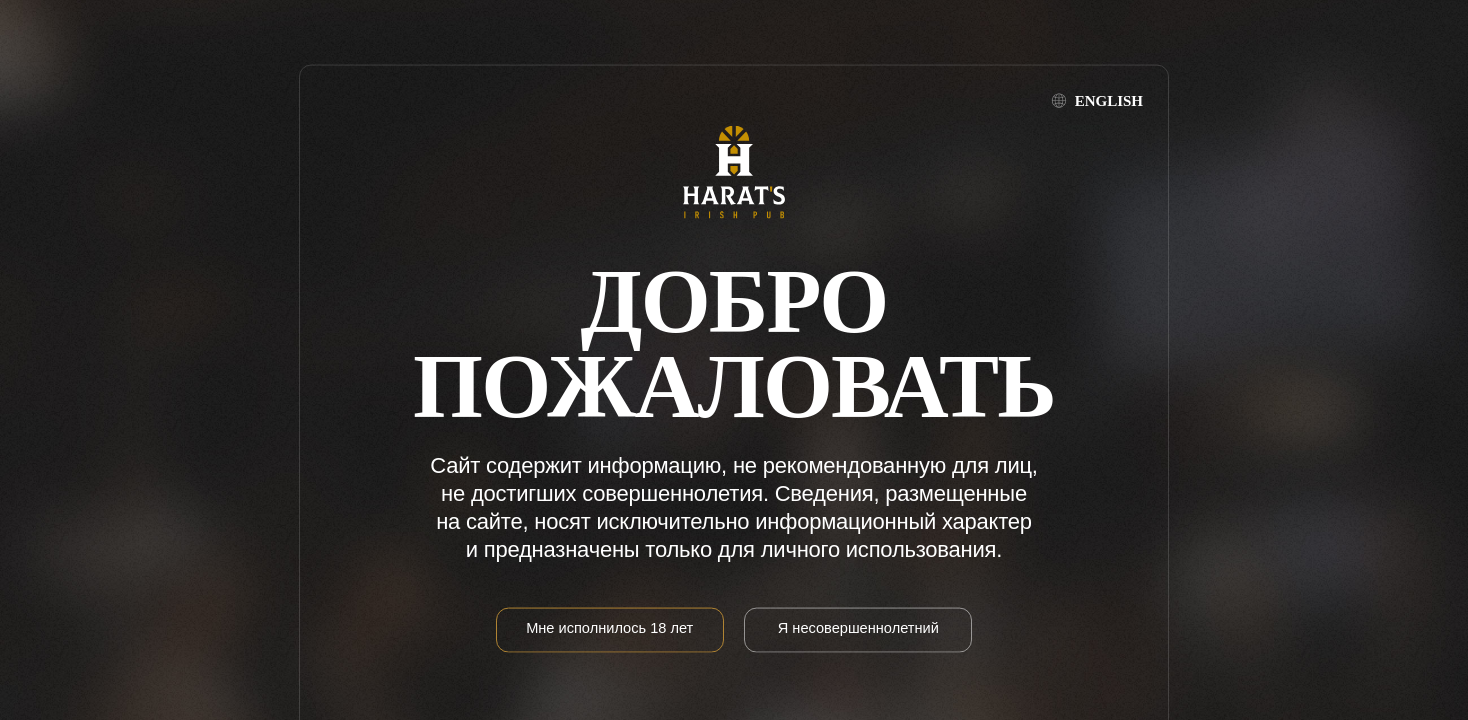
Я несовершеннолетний (858, 627)
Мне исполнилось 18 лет (609, 627)
